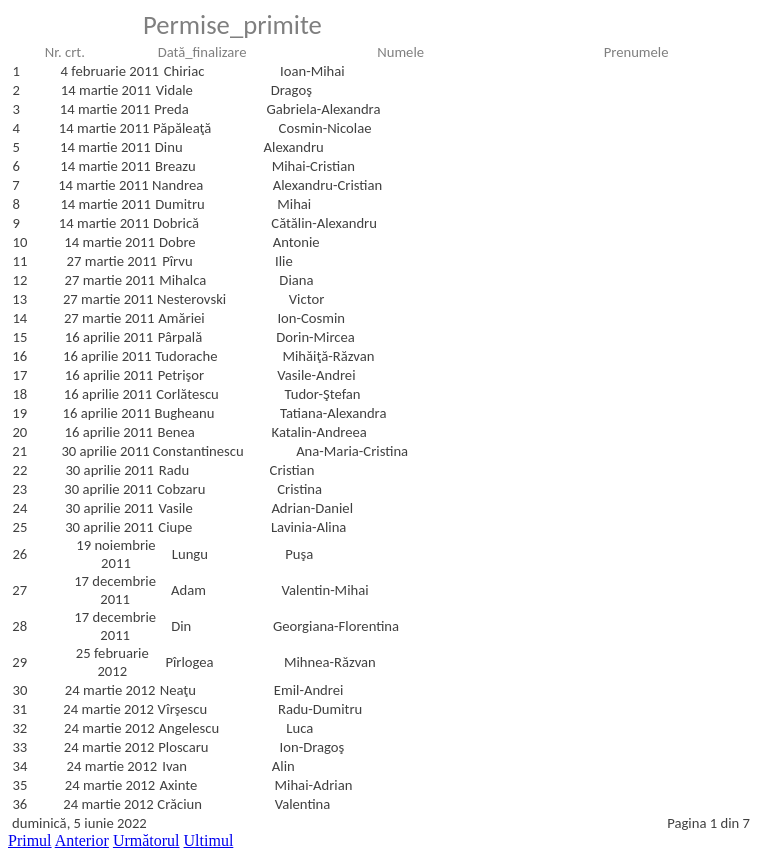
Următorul (146, 840)
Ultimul (209, 840)
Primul (30, 840)
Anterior (82, 840)
